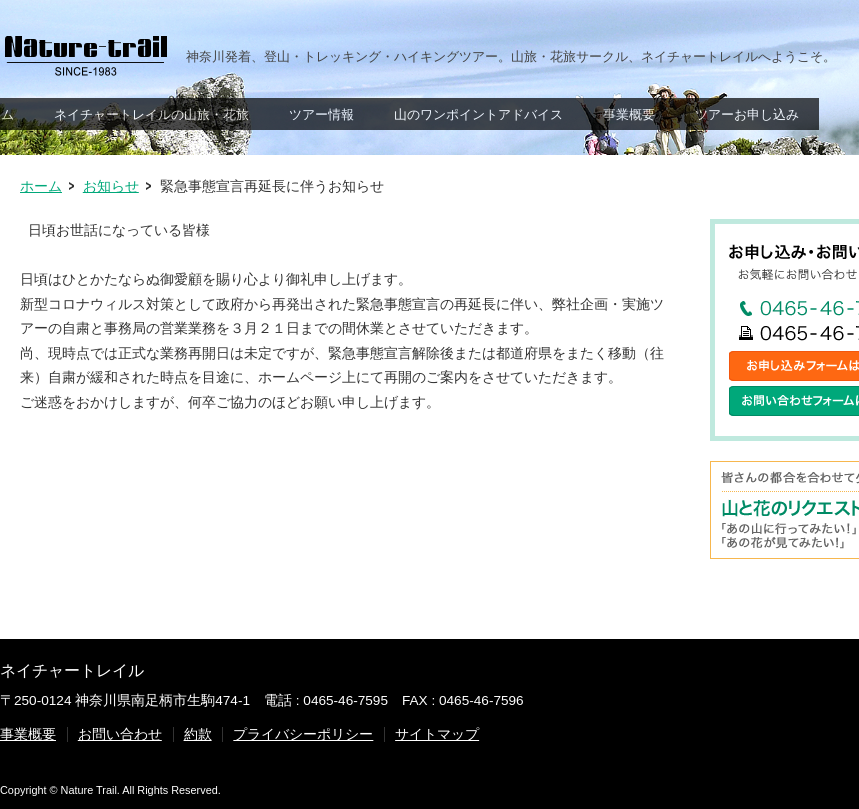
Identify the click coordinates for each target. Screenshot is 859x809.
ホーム (41, 186)
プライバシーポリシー (303, 734)
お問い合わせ (120, 734)
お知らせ (111, 186)
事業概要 (28, 734)
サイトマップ (437, 734)
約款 (198, 734)
